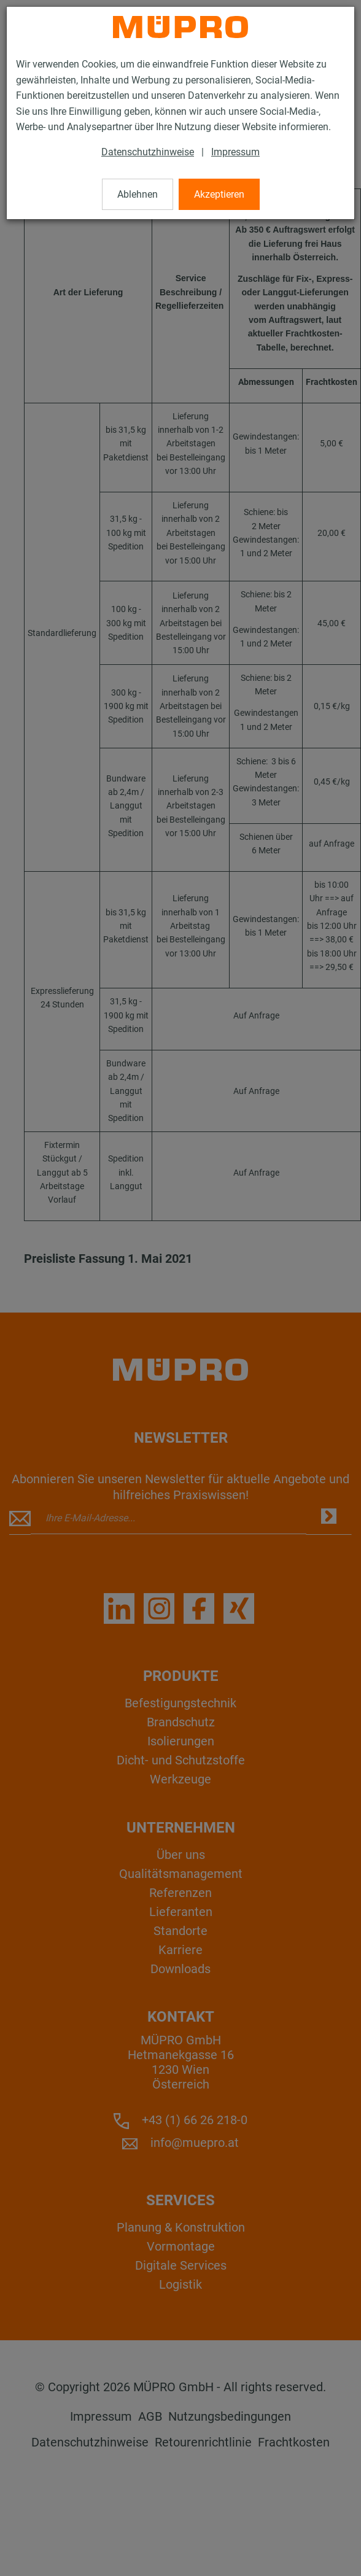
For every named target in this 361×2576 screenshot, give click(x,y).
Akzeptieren (219, 194)
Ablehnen (137, 194)
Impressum (235, 152)
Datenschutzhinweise (147, 152)
